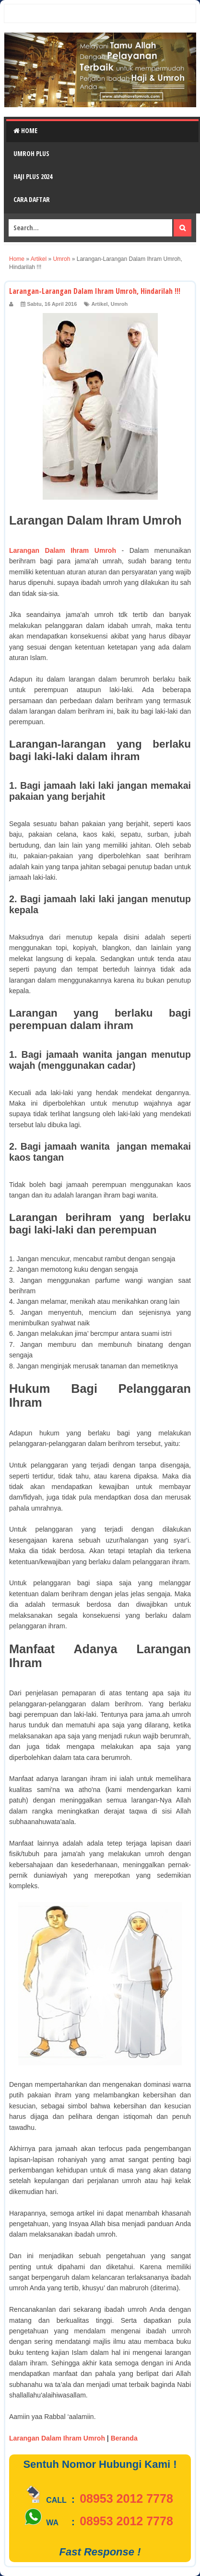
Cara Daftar (31, 199)
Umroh (119, 304)
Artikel (99, 304)
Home (25, 130)
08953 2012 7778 (126, 2498)
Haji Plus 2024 (32, 176)
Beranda (124, 2438)
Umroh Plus (31, 153)
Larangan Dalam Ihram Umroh (62, 550)
